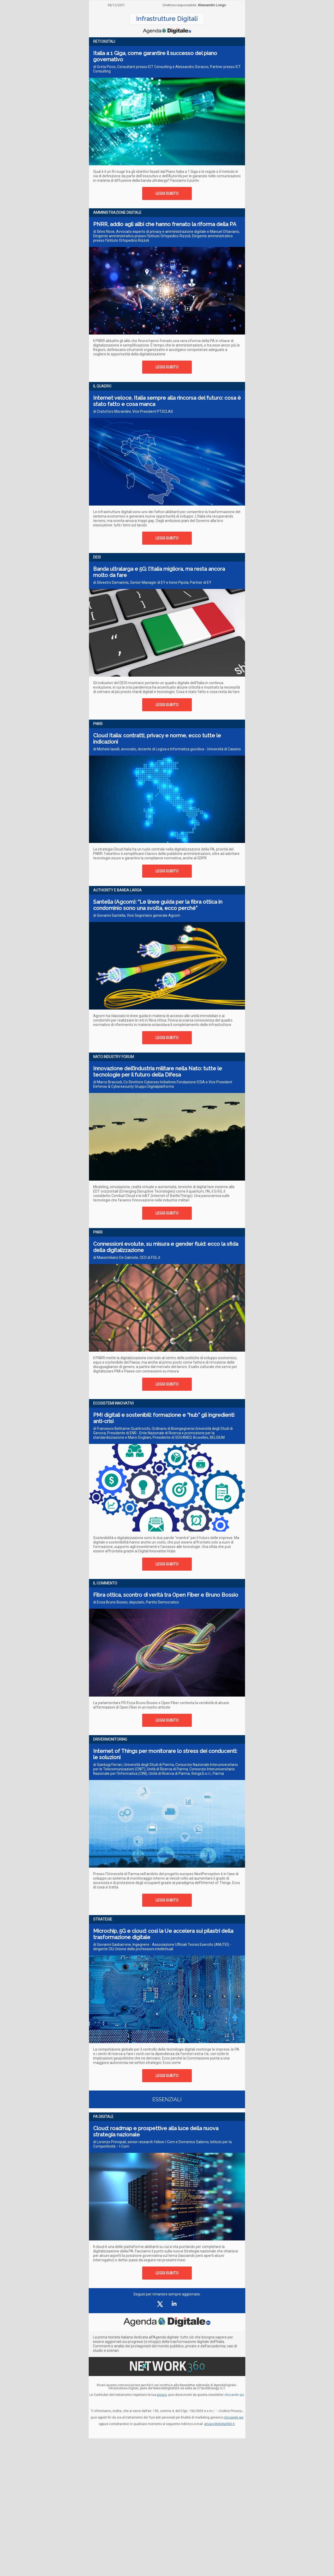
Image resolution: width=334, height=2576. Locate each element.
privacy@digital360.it (219, 2424)
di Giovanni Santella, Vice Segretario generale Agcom (136, 915)
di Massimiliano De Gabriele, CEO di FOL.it (126, 1257)
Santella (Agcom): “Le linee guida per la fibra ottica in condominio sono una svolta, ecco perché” (157, 905)
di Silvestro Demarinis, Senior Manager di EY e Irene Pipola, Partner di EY (152, 582)
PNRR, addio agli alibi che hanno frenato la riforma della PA (164, 224)
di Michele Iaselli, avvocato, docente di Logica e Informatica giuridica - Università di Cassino (167, 749)
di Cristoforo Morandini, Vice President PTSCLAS (133, 411)
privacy (162, 2395)
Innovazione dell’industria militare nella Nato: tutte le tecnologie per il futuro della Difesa (157, 1071)
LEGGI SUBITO (167, 193)
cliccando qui (233, 2417)
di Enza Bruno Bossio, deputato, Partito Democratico (136, 1602)
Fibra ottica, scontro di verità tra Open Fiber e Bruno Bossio (165, 1595)
